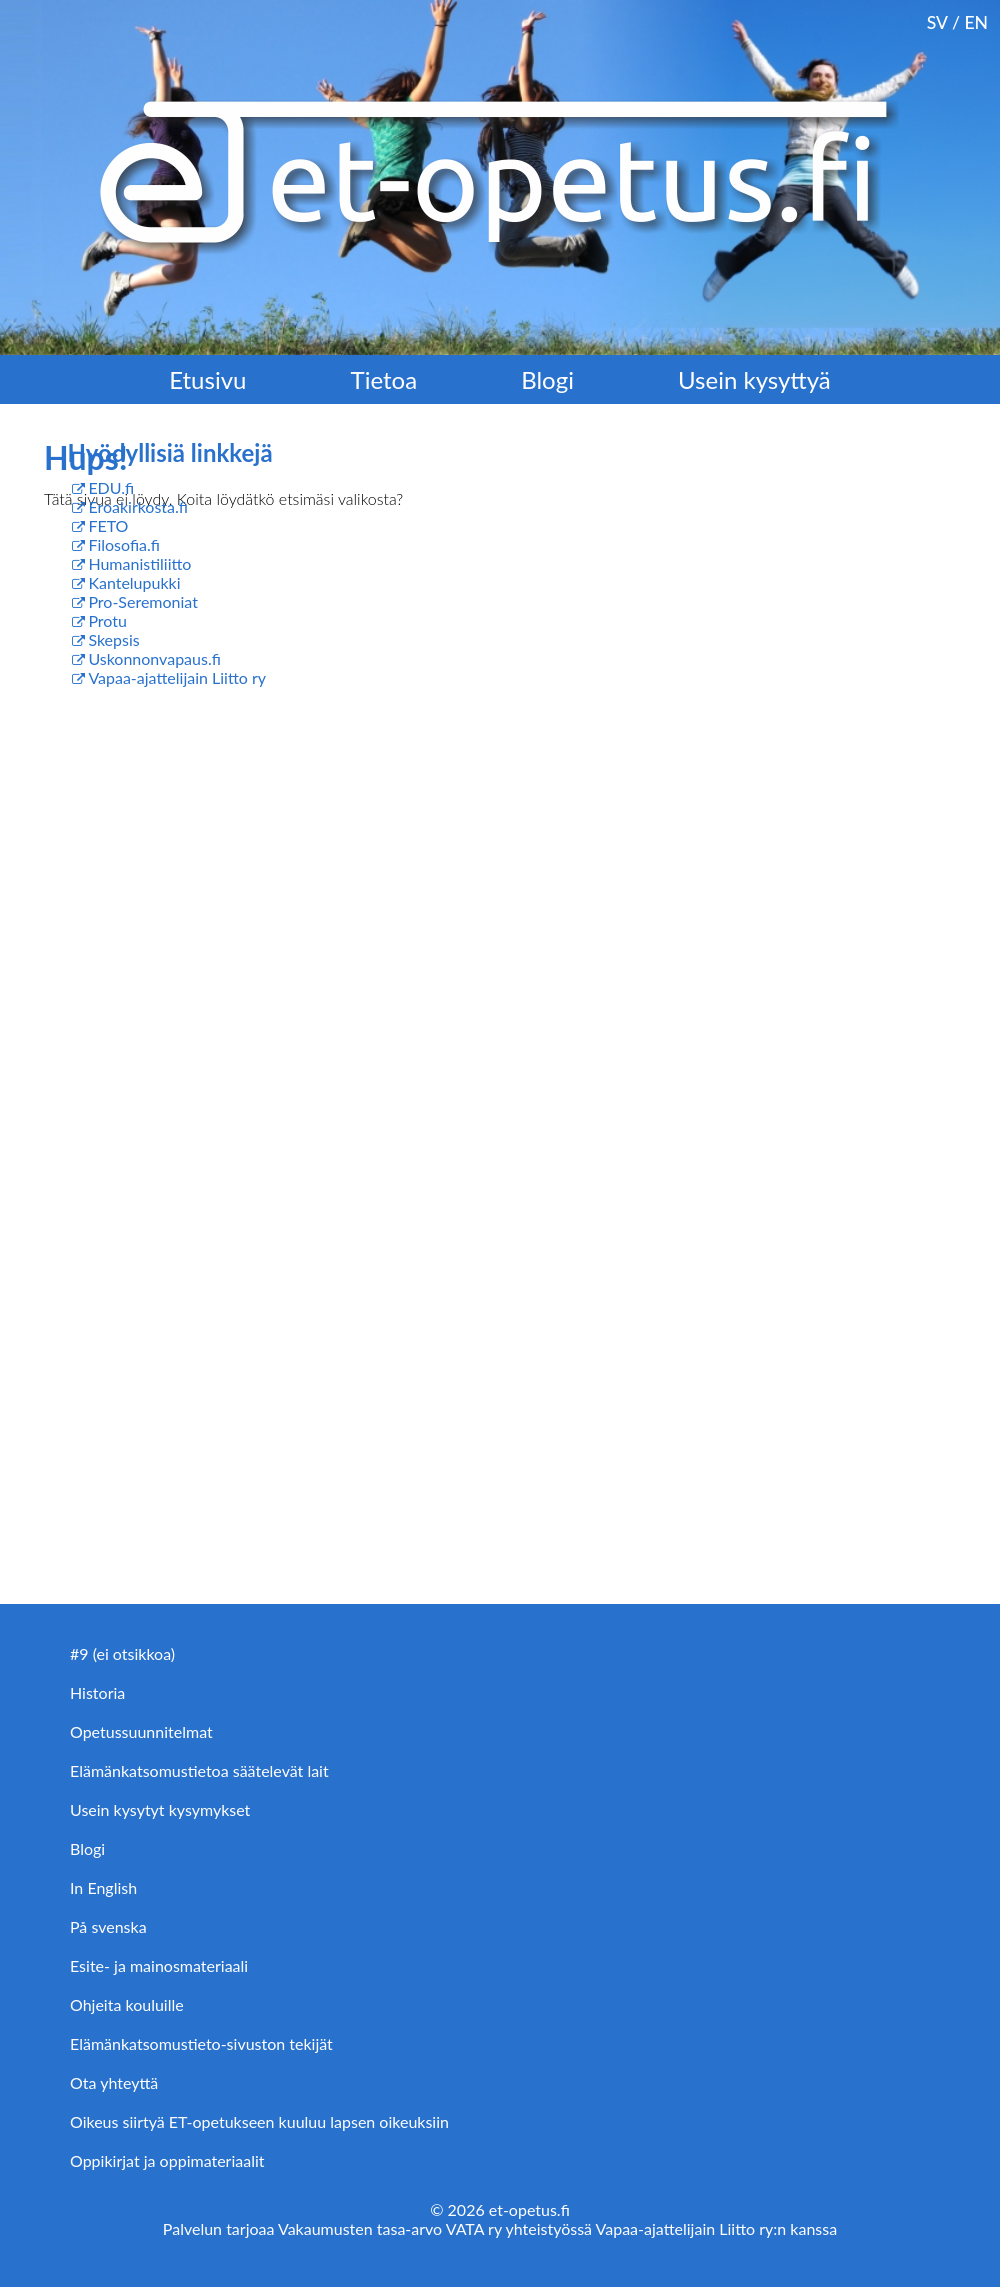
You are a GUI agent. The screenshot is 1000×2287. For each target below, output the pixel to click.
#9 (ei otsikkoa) (122, 1653)
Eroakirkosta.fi (138, 506)
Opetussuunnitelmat (141, 1731)
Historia (97, 1692)
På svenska (108, 1926)
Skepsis (113, 639)
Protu (107, 620)
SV (937, 22)
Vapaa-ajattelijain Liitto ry (177, 677)
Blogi (547, 379)
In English (103, 1887)
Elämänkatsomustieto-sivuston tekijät (201, 2043)
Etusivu (207, 379)
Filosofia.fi (124, 544)
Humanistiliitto (139, 563)
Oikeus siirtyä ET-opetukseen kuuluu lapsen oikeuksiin (259, 2121)
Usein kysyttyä (754, 379)
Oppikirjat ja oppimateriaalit (167, 2160)
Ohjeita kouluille (127, 2004)
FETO (108, 525)
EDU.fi (111, 487)
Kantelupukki (134, 582)
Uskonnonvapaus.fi (154, 658)
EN (976, 22)
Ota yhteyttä (114, 2082)
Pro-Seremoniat (143, 601)
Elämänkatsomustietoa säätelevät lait (199, 1770)
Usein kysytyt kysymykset (160, 1809)
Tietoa (384, 379)
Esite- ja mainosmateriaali (159, 1965)
